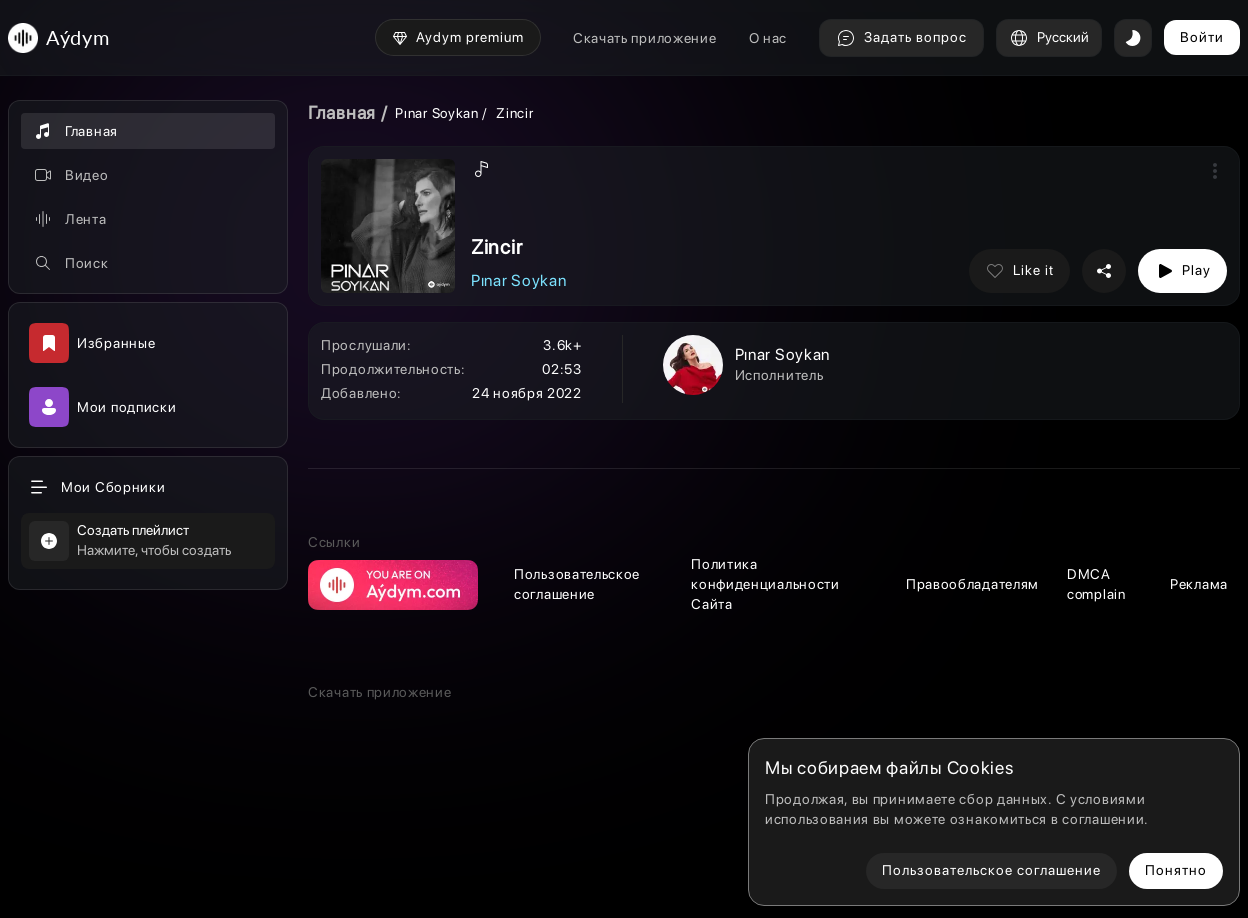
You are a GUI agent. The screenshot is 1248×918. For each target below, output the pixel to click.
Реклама (1199, 584)
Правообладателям (972, 584)
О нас (768, 38)
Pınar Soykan (436, 113)
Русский (1049, 38)
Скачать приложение (645, 38)
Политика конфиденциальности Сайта (765, 584)
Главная (342, 112)
